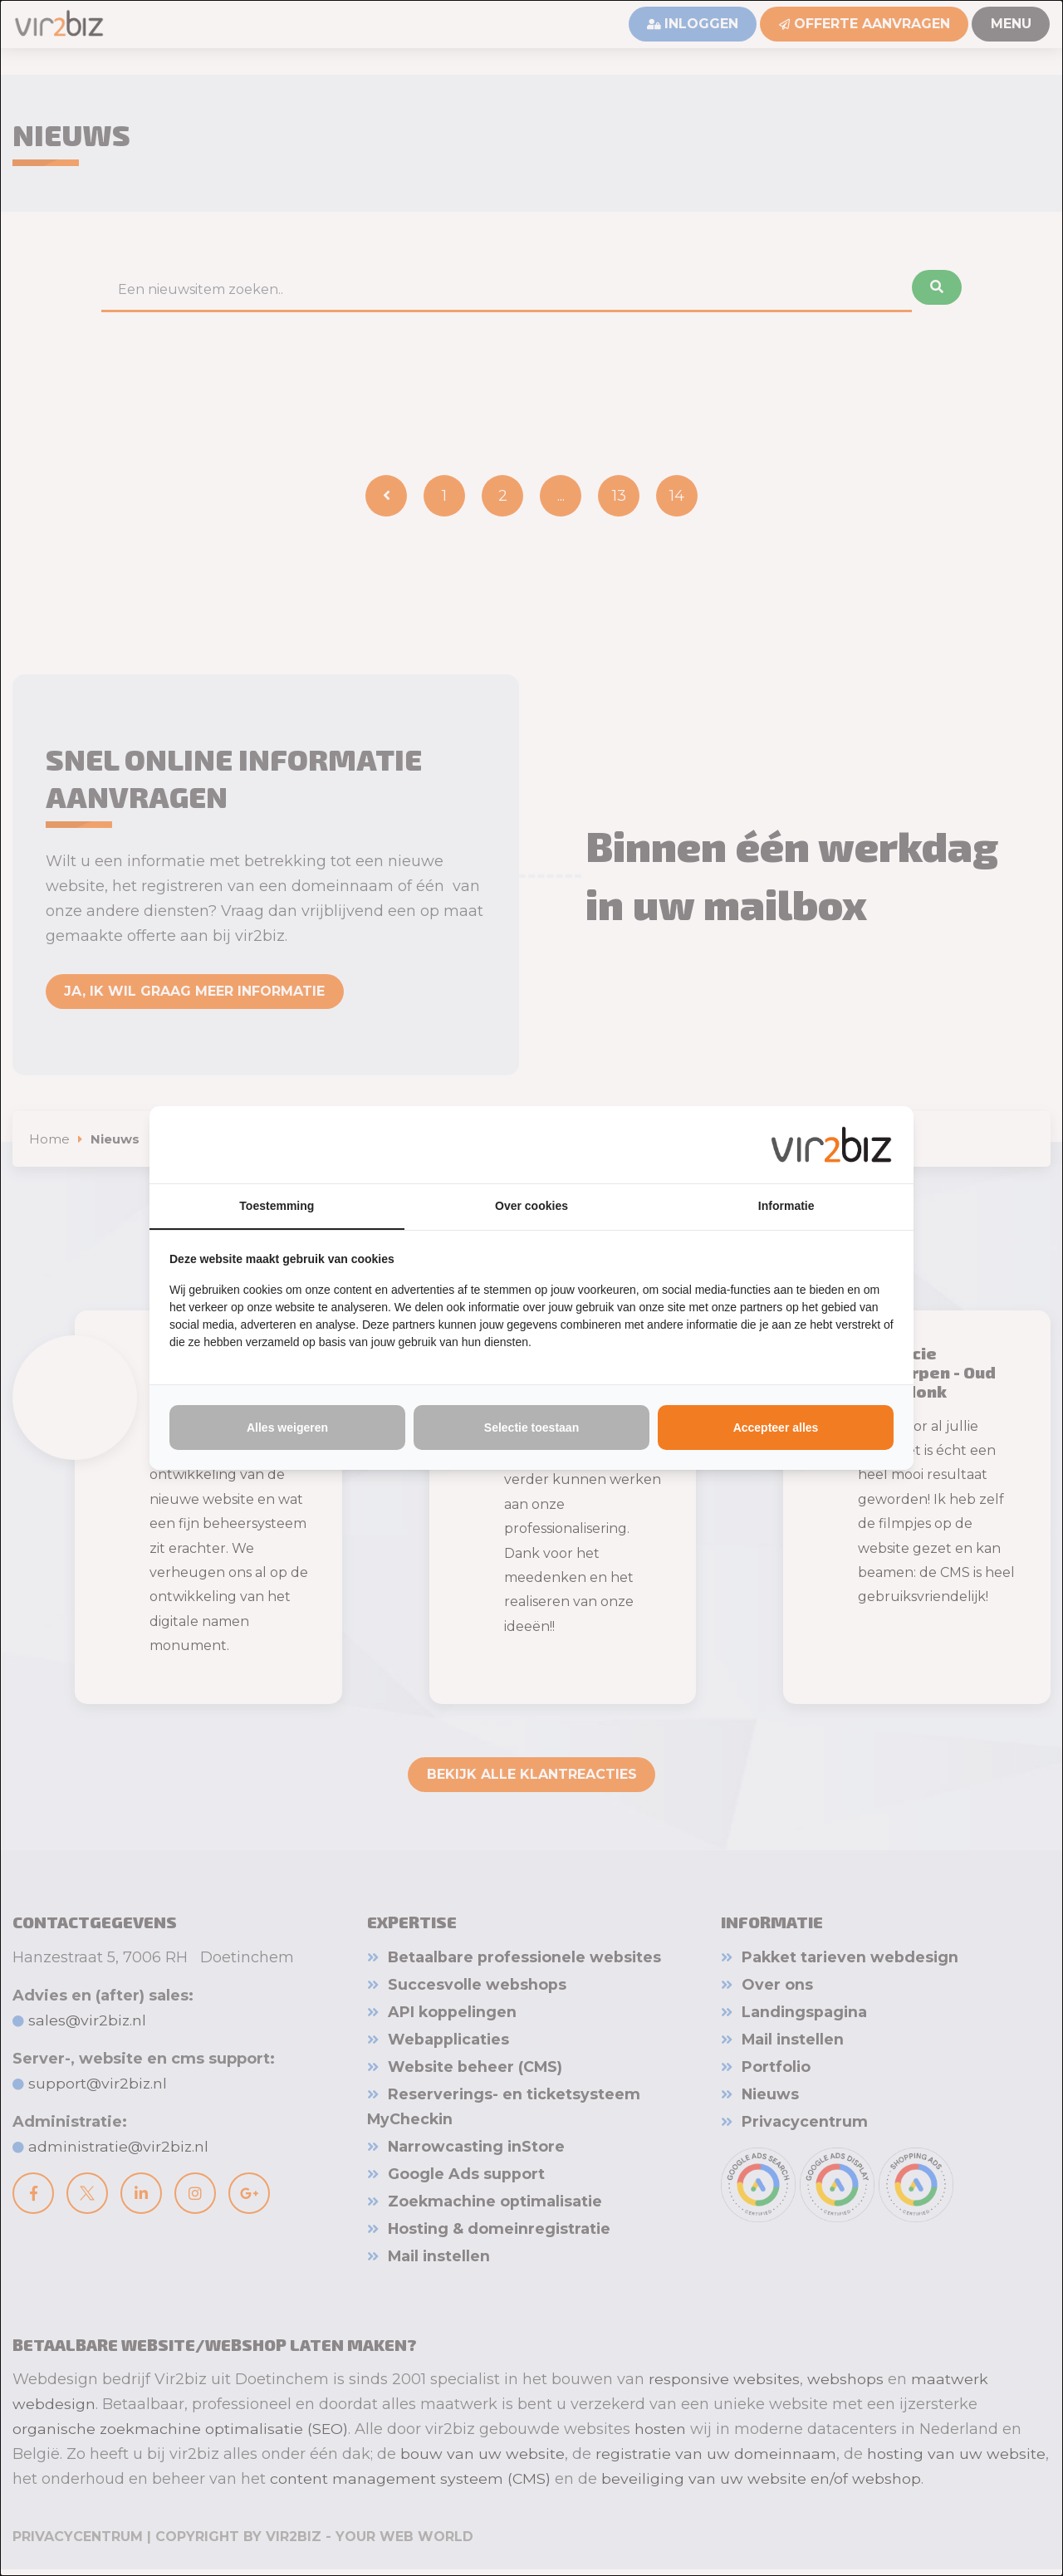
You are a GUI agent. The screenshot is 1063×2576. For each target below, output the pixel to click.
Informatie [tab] (786, 1206)
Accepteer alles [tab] (776, 1428)
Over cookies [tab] (531, 1206)
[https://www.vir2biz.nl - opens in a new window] (831, 1144)
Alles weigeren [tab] (287, 1428)
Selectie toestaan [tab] (531, 1428)
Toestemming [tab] (276, 1206)
